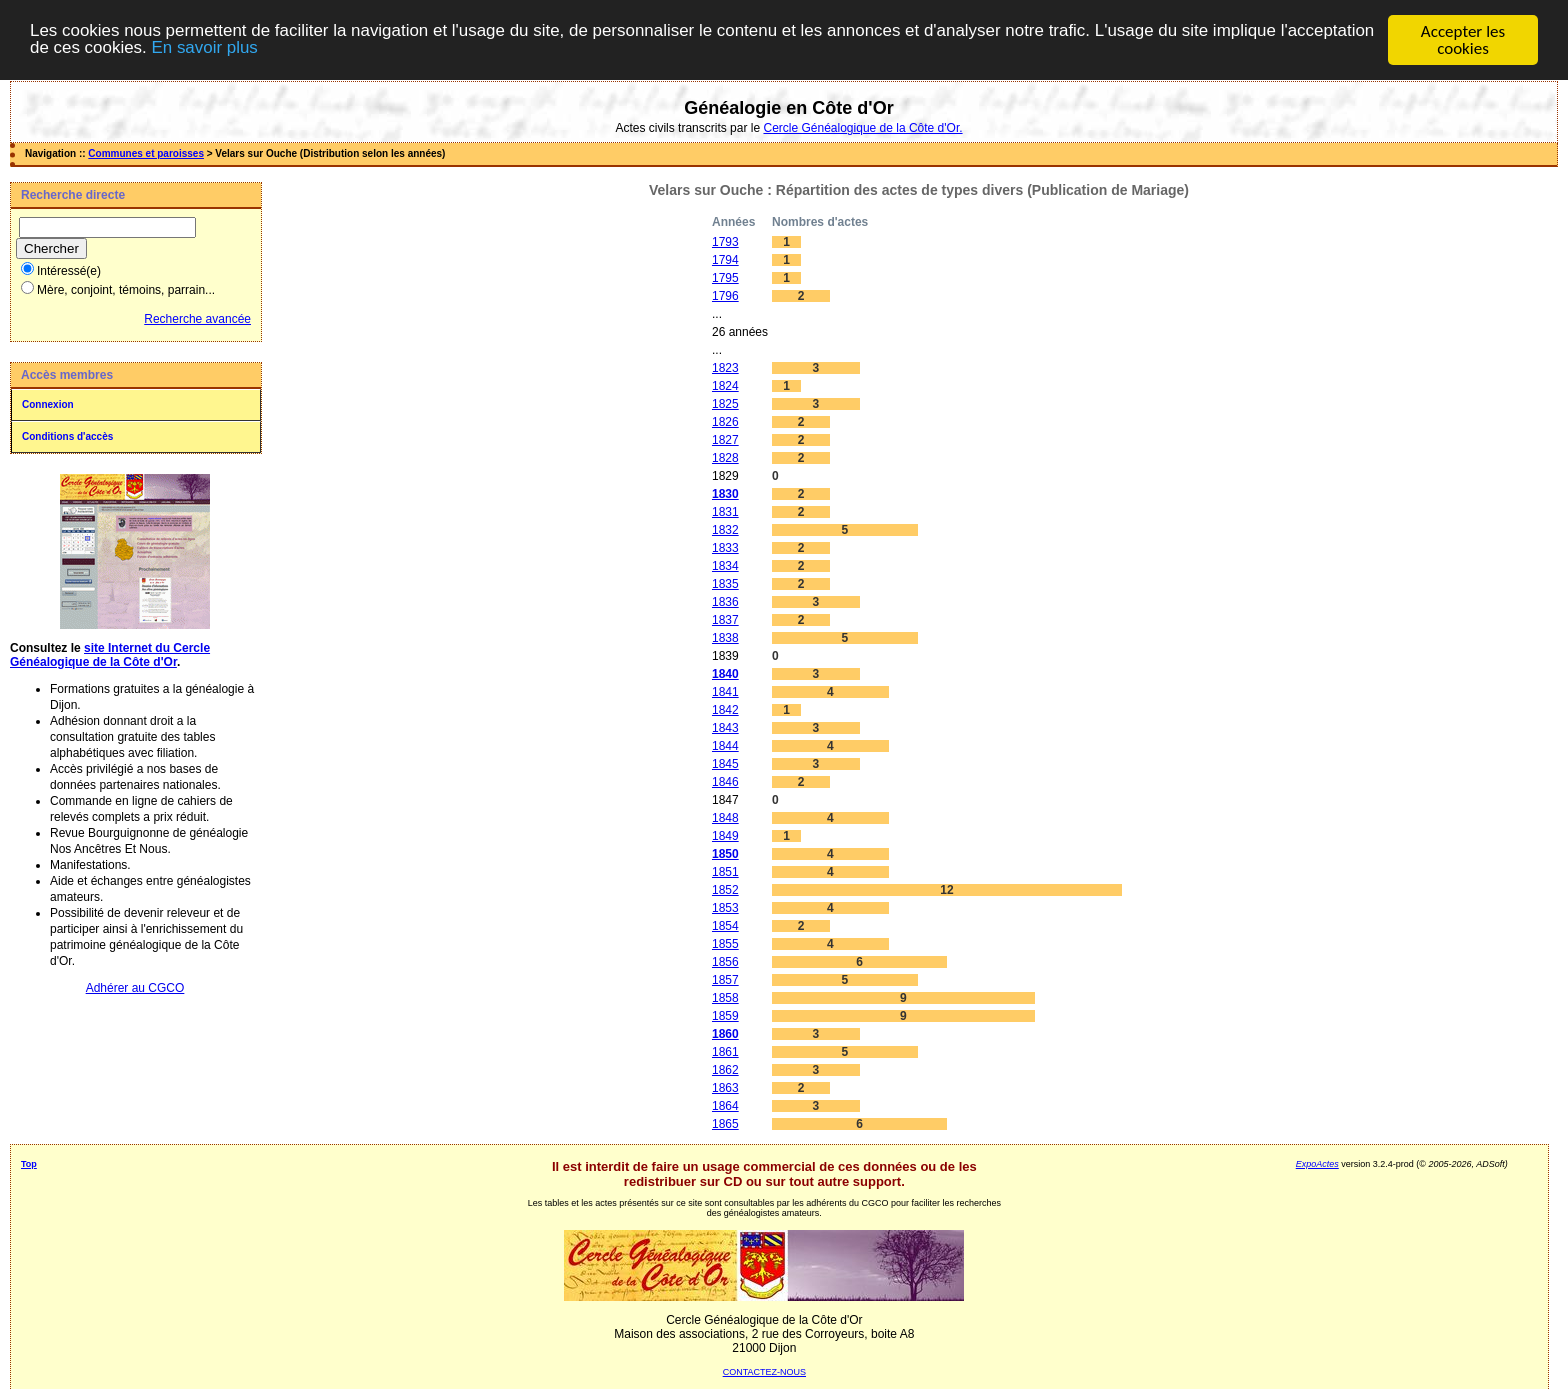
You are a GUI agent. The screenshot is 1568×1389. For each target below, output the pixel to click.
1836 (725, 602)
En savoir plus (304, 49)
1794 (725, 260)
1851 (725, 872)
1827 (725, 440)
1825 (725, 404)
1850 (725, 854)
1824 (725, 386)
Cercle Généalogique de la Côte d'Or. (862, 128)
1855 (725, 944)
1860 (725, 1034)
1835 (725, 584)
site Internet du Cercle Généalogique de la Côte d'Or (110, 655)
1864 (725, 1106)
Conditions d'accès (67, 436)
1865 (725, 1124)
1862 (725, 1070)
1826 (725, 422)
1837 (725, 620)
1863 (725, 1088)
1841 (725, 692)
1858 (725, 998)
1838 (725, 638)
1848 (725, 818)
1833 (725, 548)
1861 (725, 1052)
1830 (725, 494)
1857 (725, 980)
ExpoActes (1317, 1164)
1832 (725, 530)
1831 (725, 512)
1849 (725, 836)
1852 (725, 890)
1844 (725, 746)
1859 (725, 1016)
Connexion (48, 404)
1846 (725, 782)
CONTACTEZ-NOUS (764, 1372)
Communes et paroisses (146, 153)
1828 (725, 458)
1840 (725, 674)
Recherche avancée (197, 319)
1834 (725, 566)
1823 (725, 368)
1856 (725, 962)
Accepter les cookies (1463, 40)
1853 (725, 908)
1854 (725, 926)
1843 (725, 728)
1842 (725, 710)
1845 (725, 764)
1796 (725, 296)
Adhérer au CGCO (135, 988)
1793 (725, 242)
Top (29, 1164)
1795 (725, 278)
